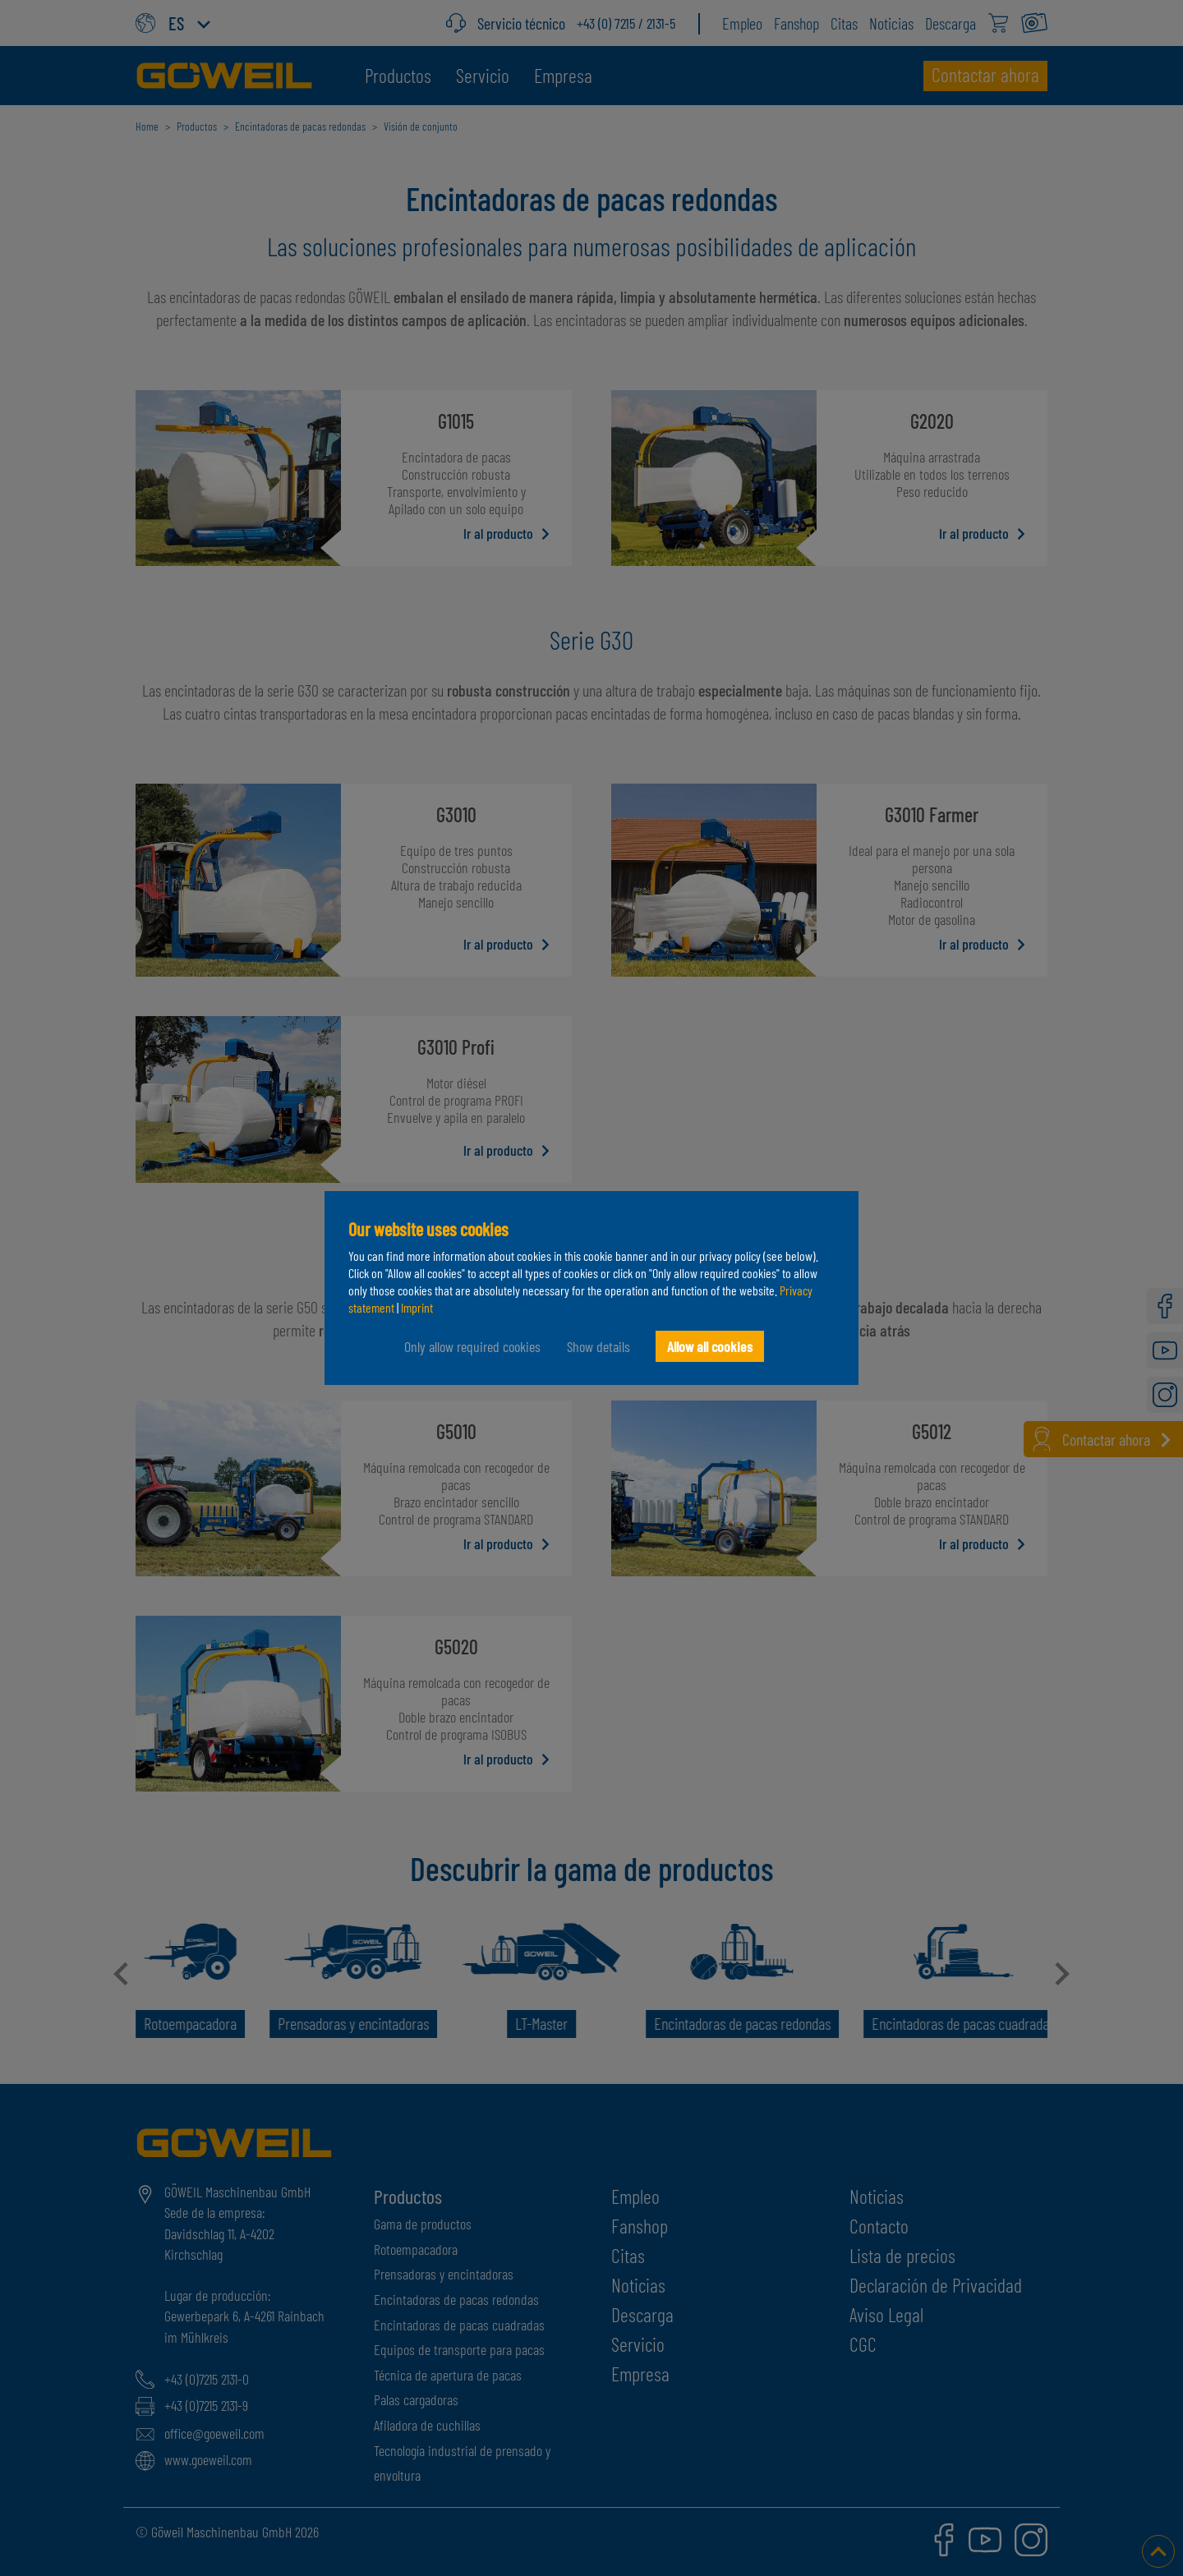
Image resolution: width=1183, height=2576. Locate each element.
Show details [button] (598, 1346)
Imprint (417, 1307)
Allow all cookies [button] (710, 1346)
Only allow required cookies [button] (472, 1346)
